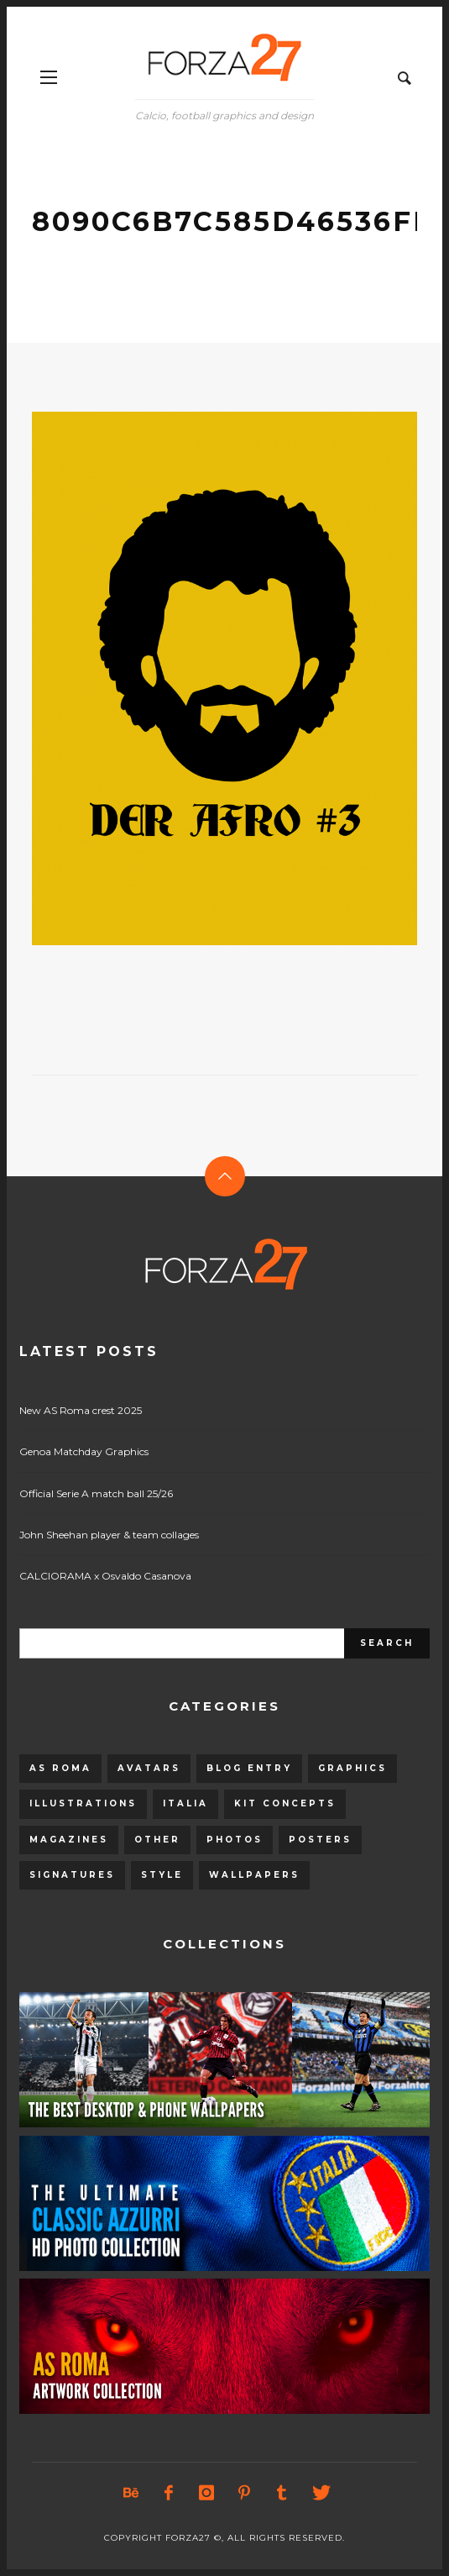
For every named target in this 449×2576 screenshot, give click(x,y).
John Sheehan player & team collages (109, 1534)
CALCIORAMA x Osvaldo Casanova (105, 1575)
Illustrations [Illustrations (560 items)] (83, 1803)
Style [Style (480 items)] (162, 1874)
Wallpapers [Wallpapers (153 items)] (254, 1874)
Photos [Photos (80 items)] (234, 1839)
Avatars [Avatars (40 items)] (148, 1768)
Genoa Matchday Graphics (84, 1451)
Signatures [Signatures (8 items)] (72, 1874)
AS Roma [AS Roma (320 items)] (60, 1768)
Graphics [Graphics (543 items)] (352, 1768)
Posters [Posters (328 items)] (320, 1839)
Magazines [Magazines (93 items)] (68, 1839)
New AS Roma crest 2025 (80, 1410)
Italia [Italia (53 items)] (185, 1803)
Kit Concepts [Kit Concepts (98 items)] (285, 1803)
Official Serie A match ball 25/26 (96, 1493)
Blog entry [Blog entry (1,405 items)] (249, 1768)
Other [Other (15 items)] (157, 1839)
